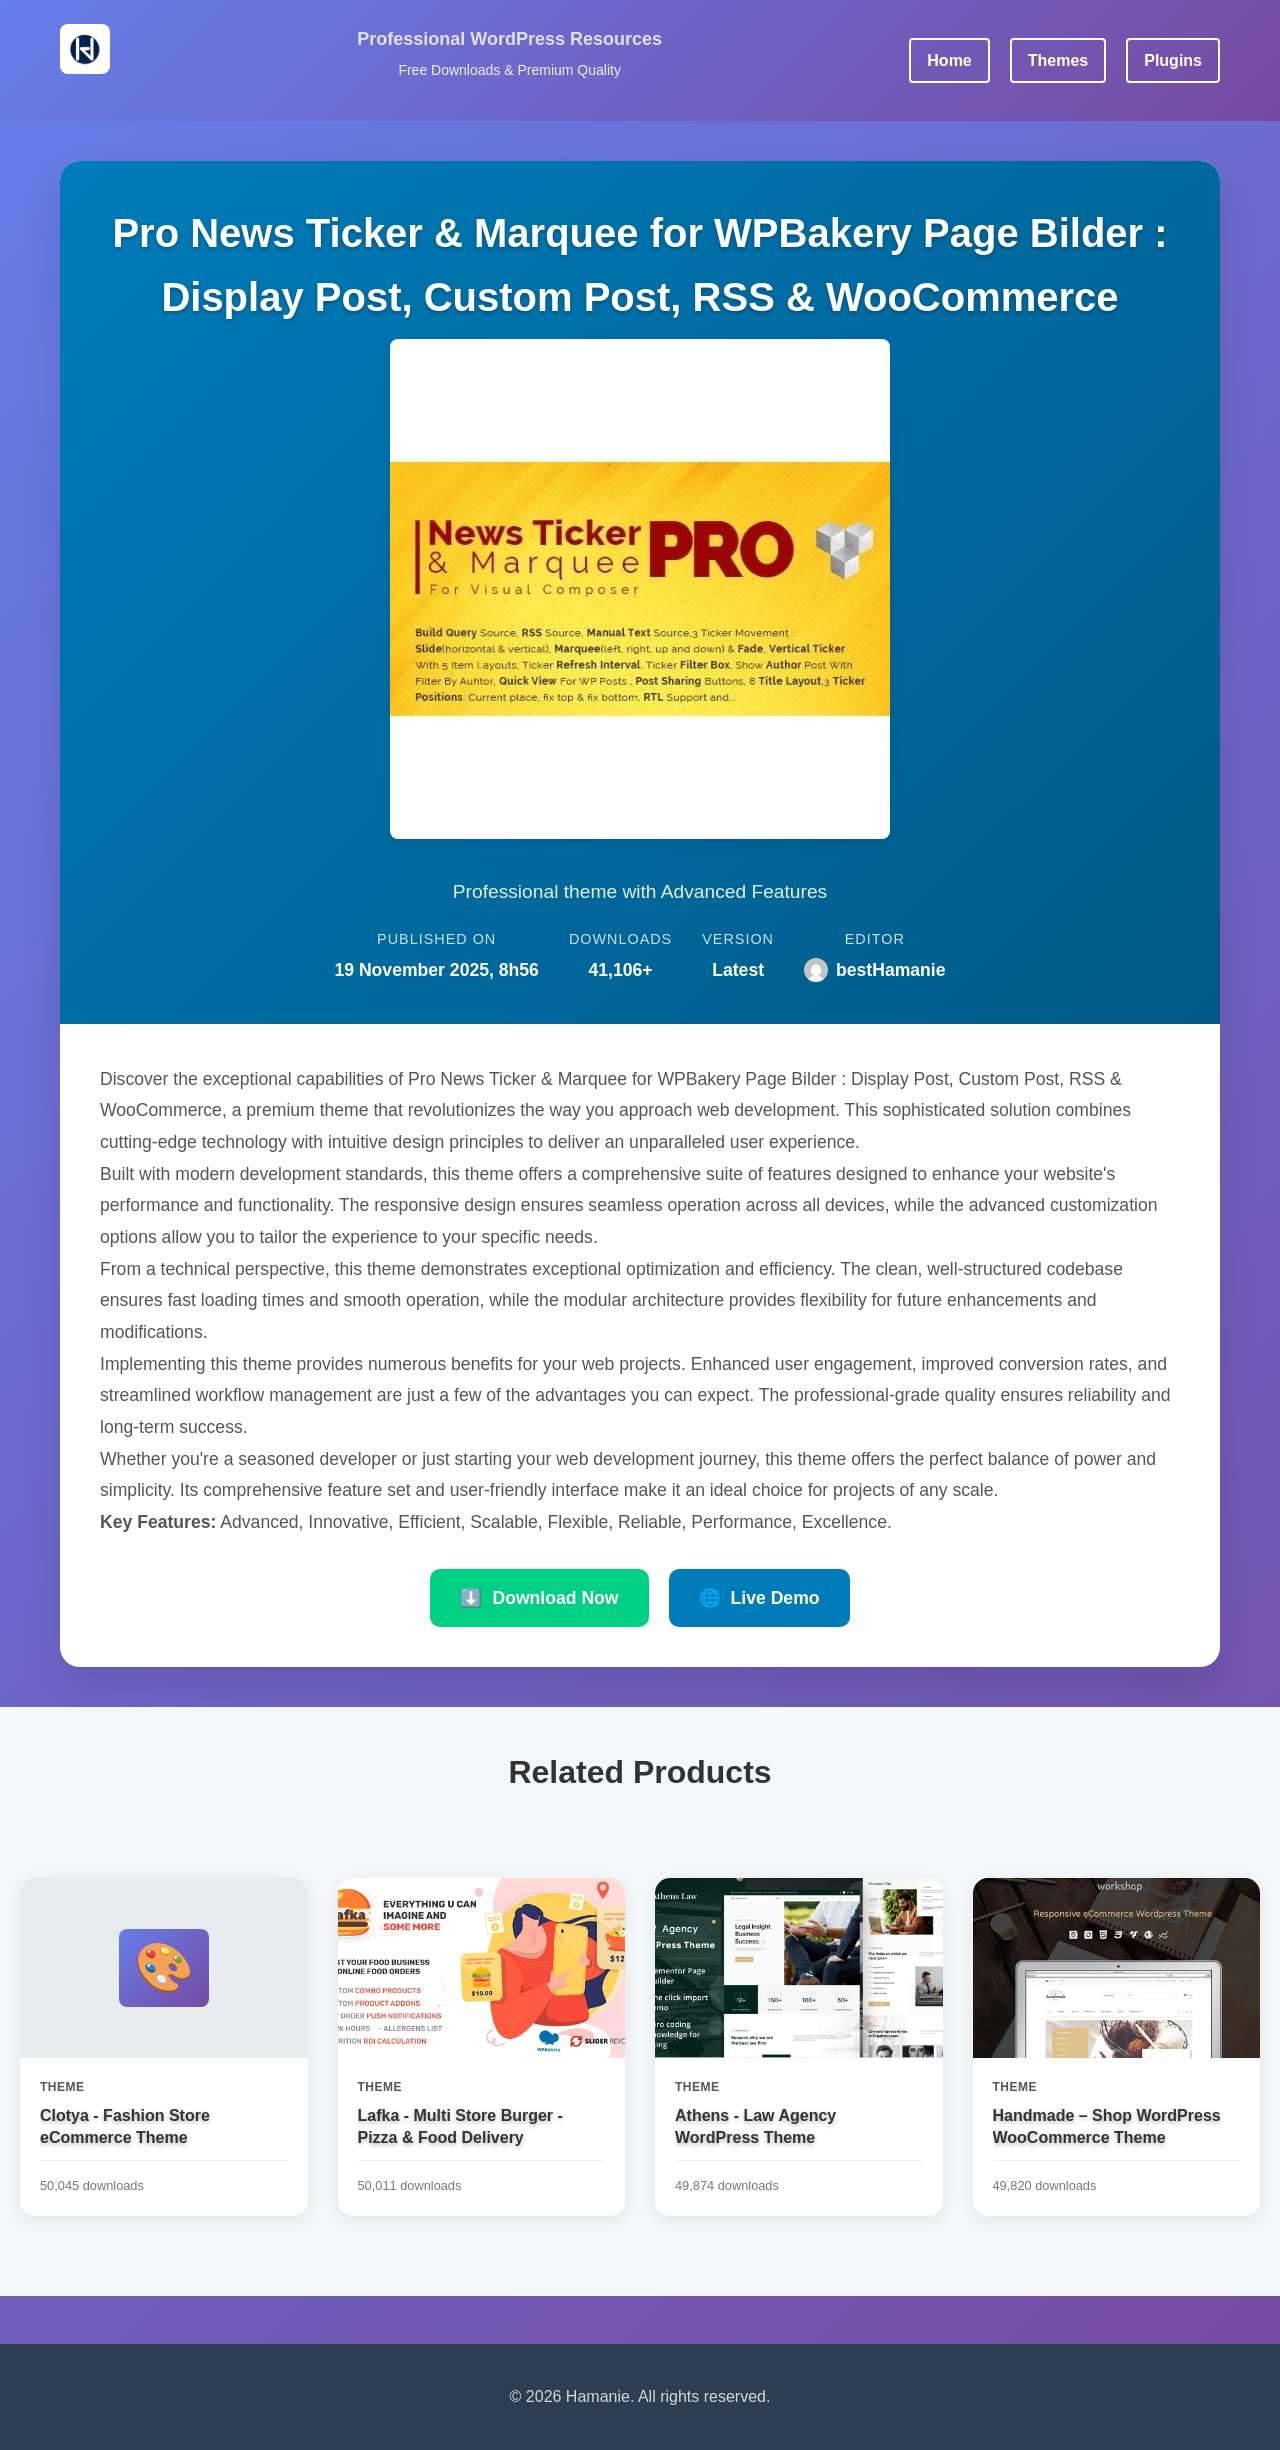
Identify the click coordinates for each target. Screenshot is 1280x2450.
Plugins (1173, 60)
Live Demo (759, 1598)
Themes (1058, 60)
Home (949, 60)
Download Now (539, 1598)
